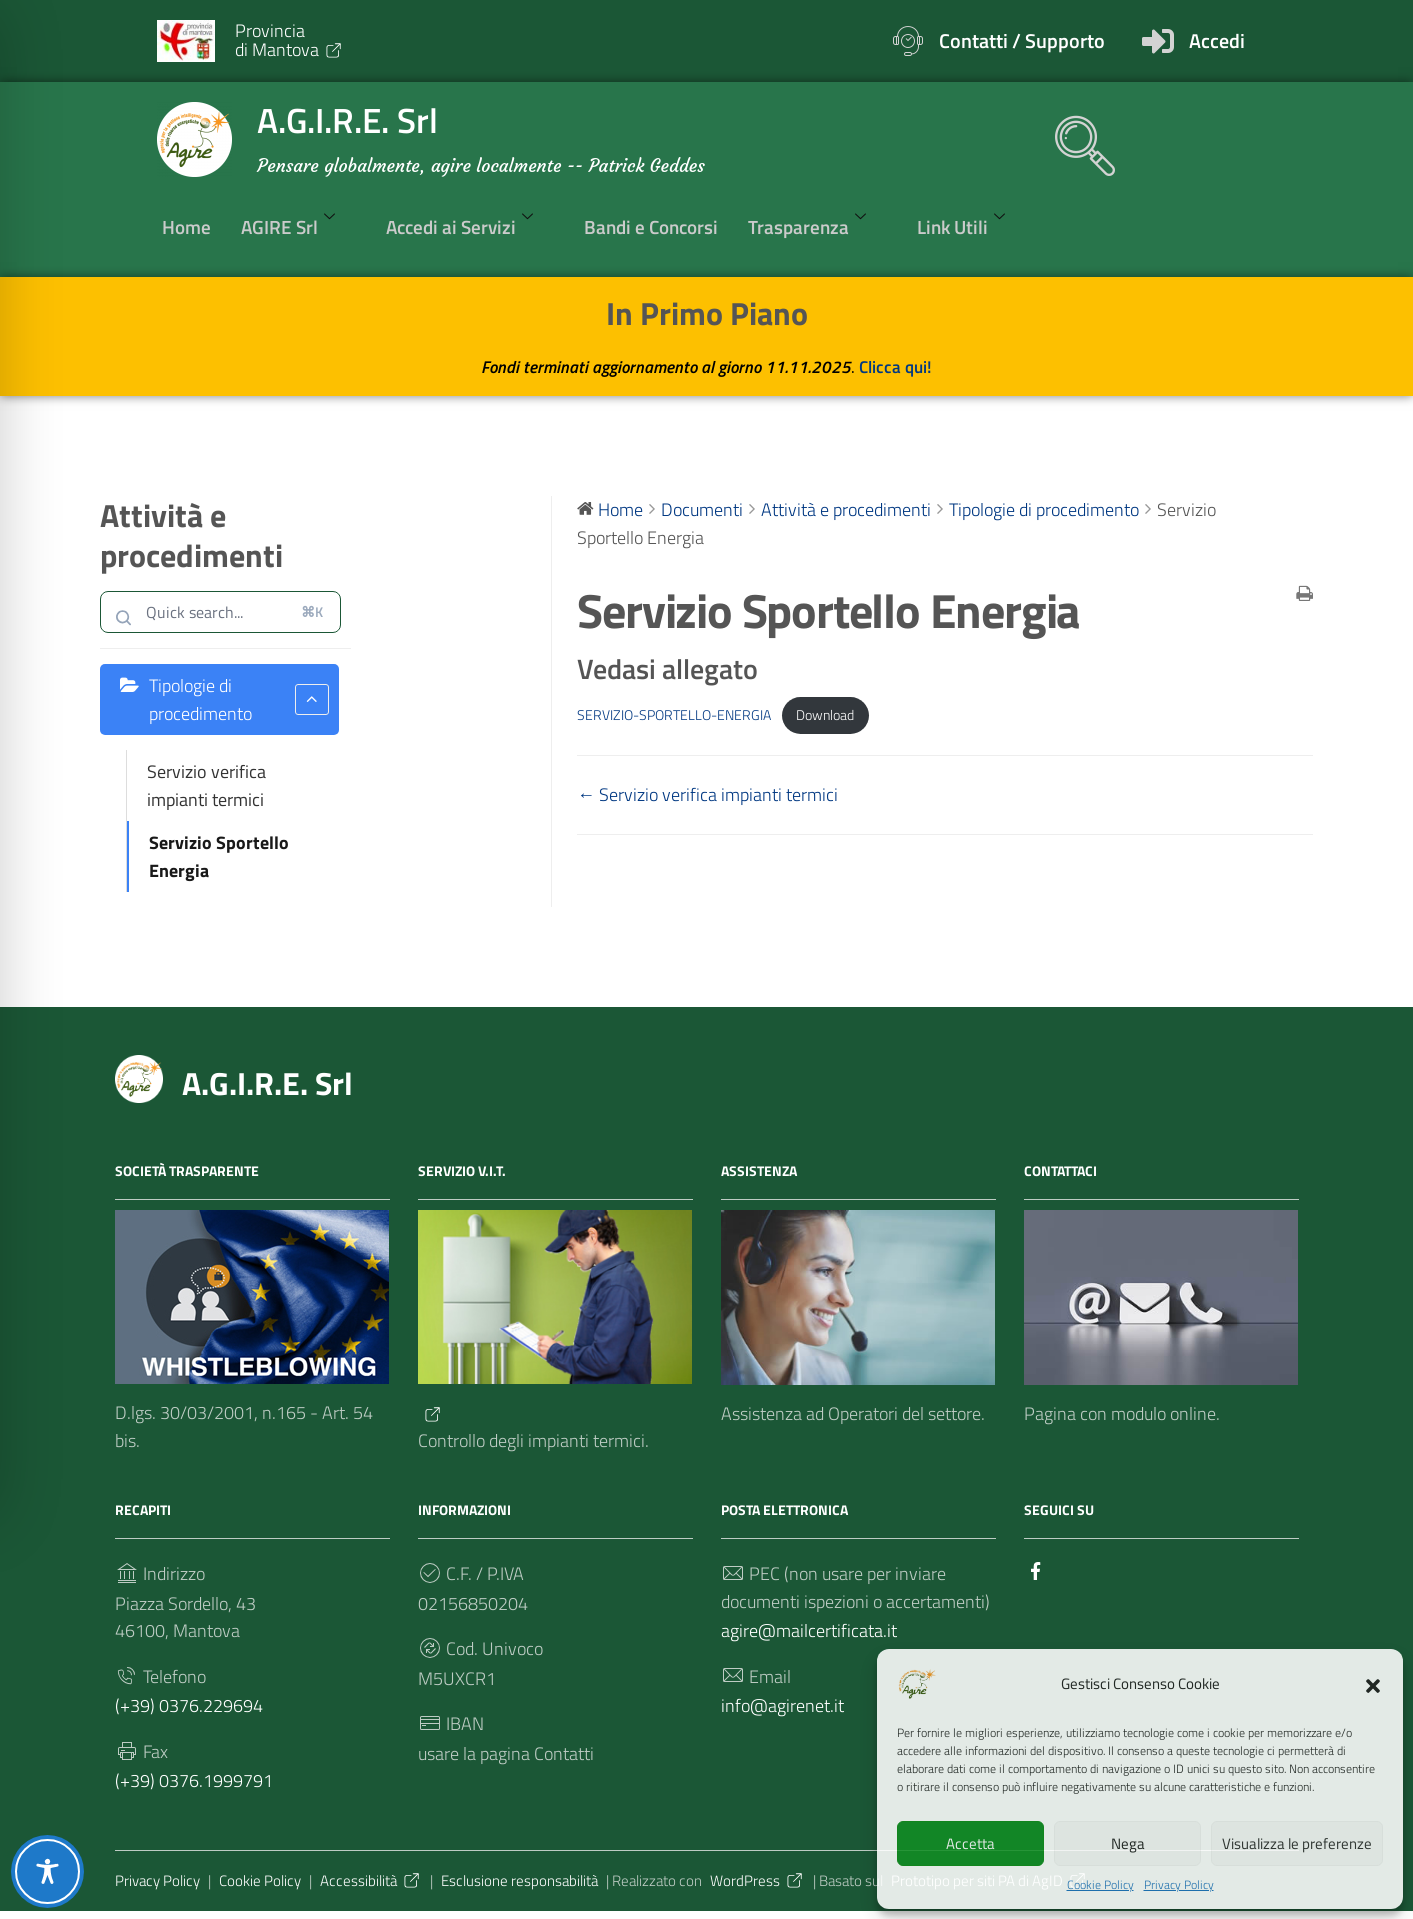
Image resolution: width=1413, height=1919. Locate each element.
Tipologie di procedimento (239, 699)
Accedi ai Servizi (470, 227)
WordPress (757, 1887)
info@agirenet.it (782, 1711)
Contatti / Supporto (1022, 40)
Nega (1128, 1842)
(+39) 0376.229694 (189, 1711)
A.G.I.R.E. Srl (267, 1086)
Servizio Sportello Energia (219, 858)
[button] (1373, 1683)
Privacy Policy (1179, 1884)
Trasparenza (817, 227)
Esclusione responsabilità (519, 1887)
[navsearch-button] (1075, 136)
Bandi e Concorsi (651, 227)
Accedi (1217, 40)
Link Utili (971, 227)
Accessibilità (371, 1887)
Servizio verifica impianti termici (206, 786)
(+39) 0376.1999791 (194, 1787)
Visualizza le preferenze (1297, 1842)
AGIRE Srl (298, 227)
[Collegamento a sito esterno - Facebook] (1036, 1572)
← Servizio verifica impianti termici (707, 796)
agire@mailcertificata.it (809, 1635)
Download (826, 716)
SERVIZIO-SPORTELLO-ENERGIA (674, 716)
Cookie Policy (1100, 1884)
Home (186, 227)
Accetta (970, 1842)
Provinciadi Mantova (289, 39)
